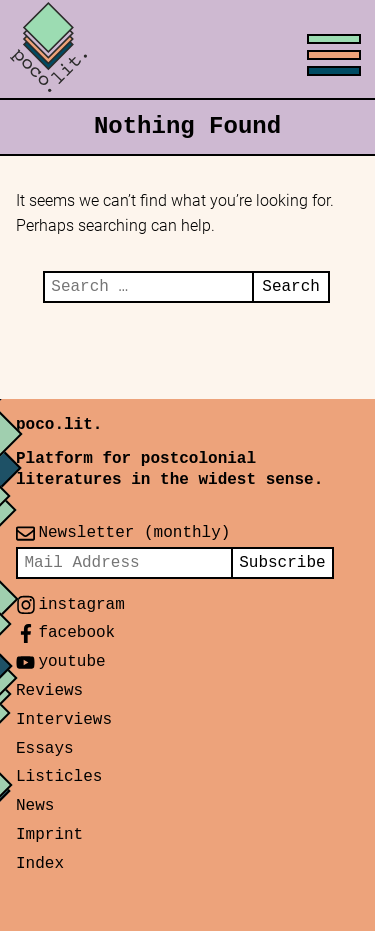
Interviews (64, 720)
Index (40, 864)
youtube (71, 662)
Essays (45, 749)
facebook (76, 633)
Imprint (49, 835)
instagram (81, 605)
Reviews (49, 691)
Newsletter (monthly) (134, 533)
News (35, 806)
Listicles (59, 777)
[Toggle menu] (187, 50)
